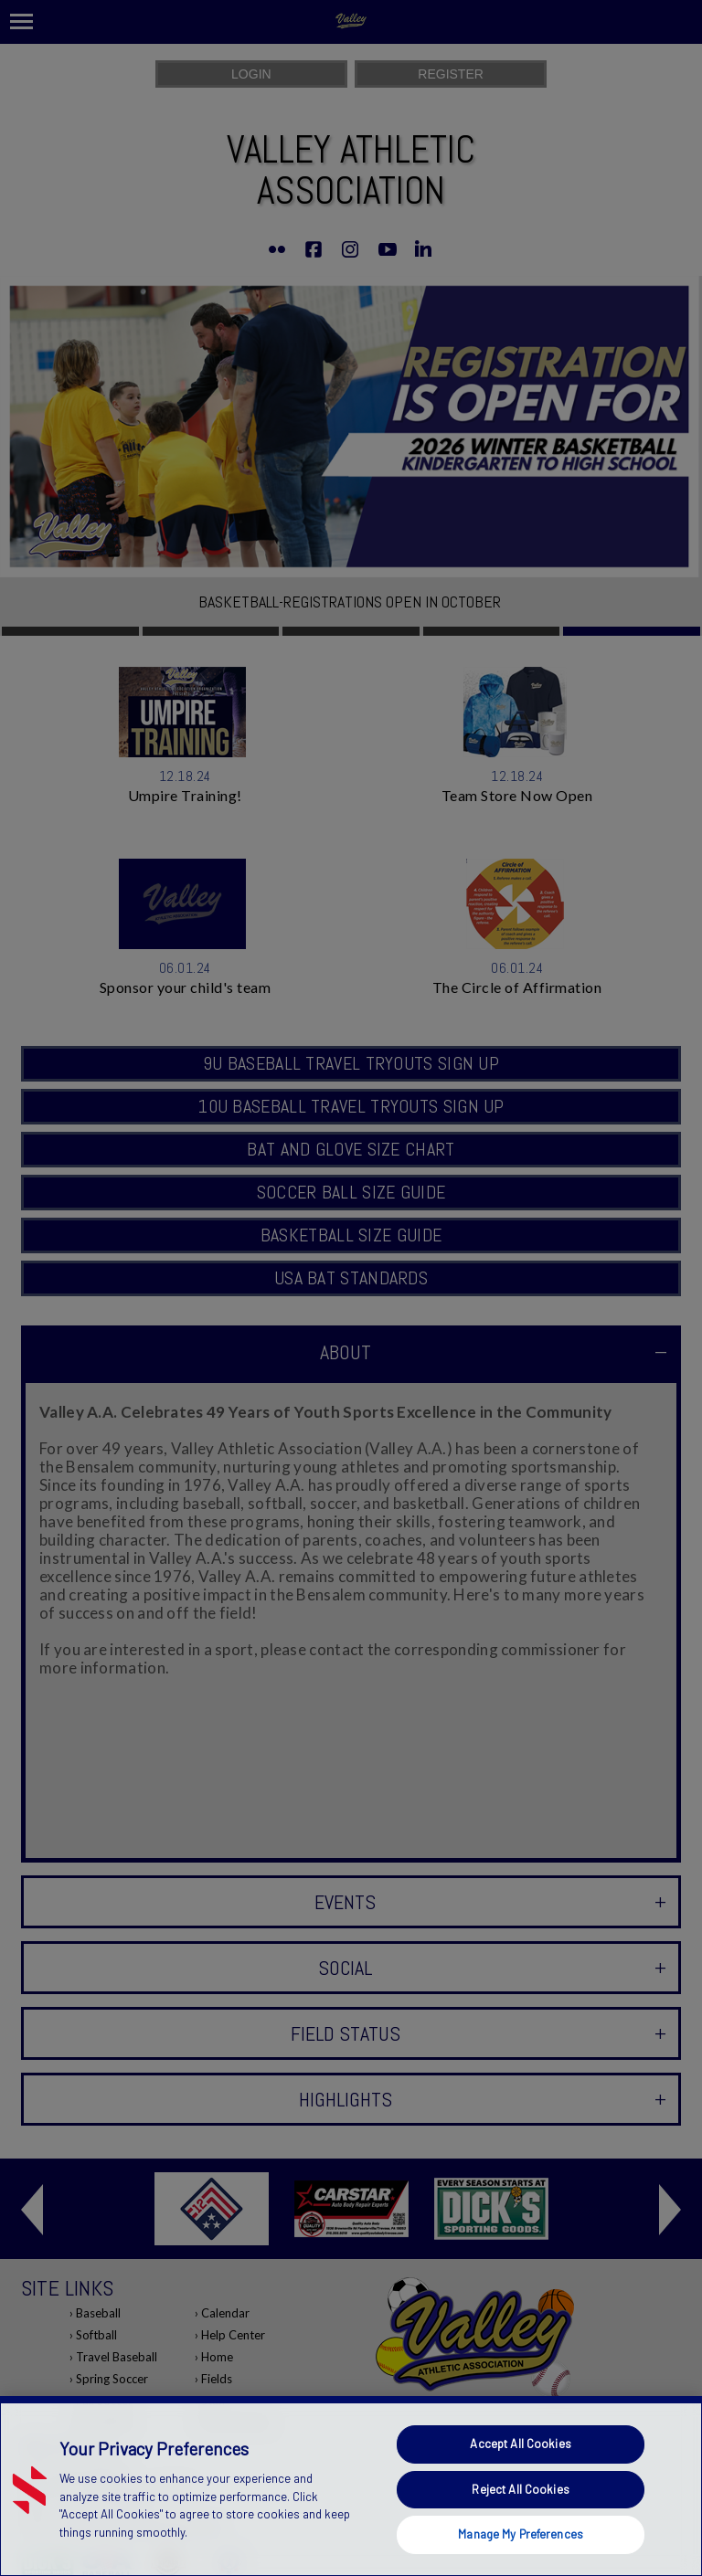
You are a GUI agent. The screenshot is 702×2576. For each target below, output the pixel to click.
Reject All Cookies (520, 2489)
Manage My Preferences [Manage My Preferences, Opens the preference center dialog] (520, 2534)
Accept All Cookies (520, 2443)
